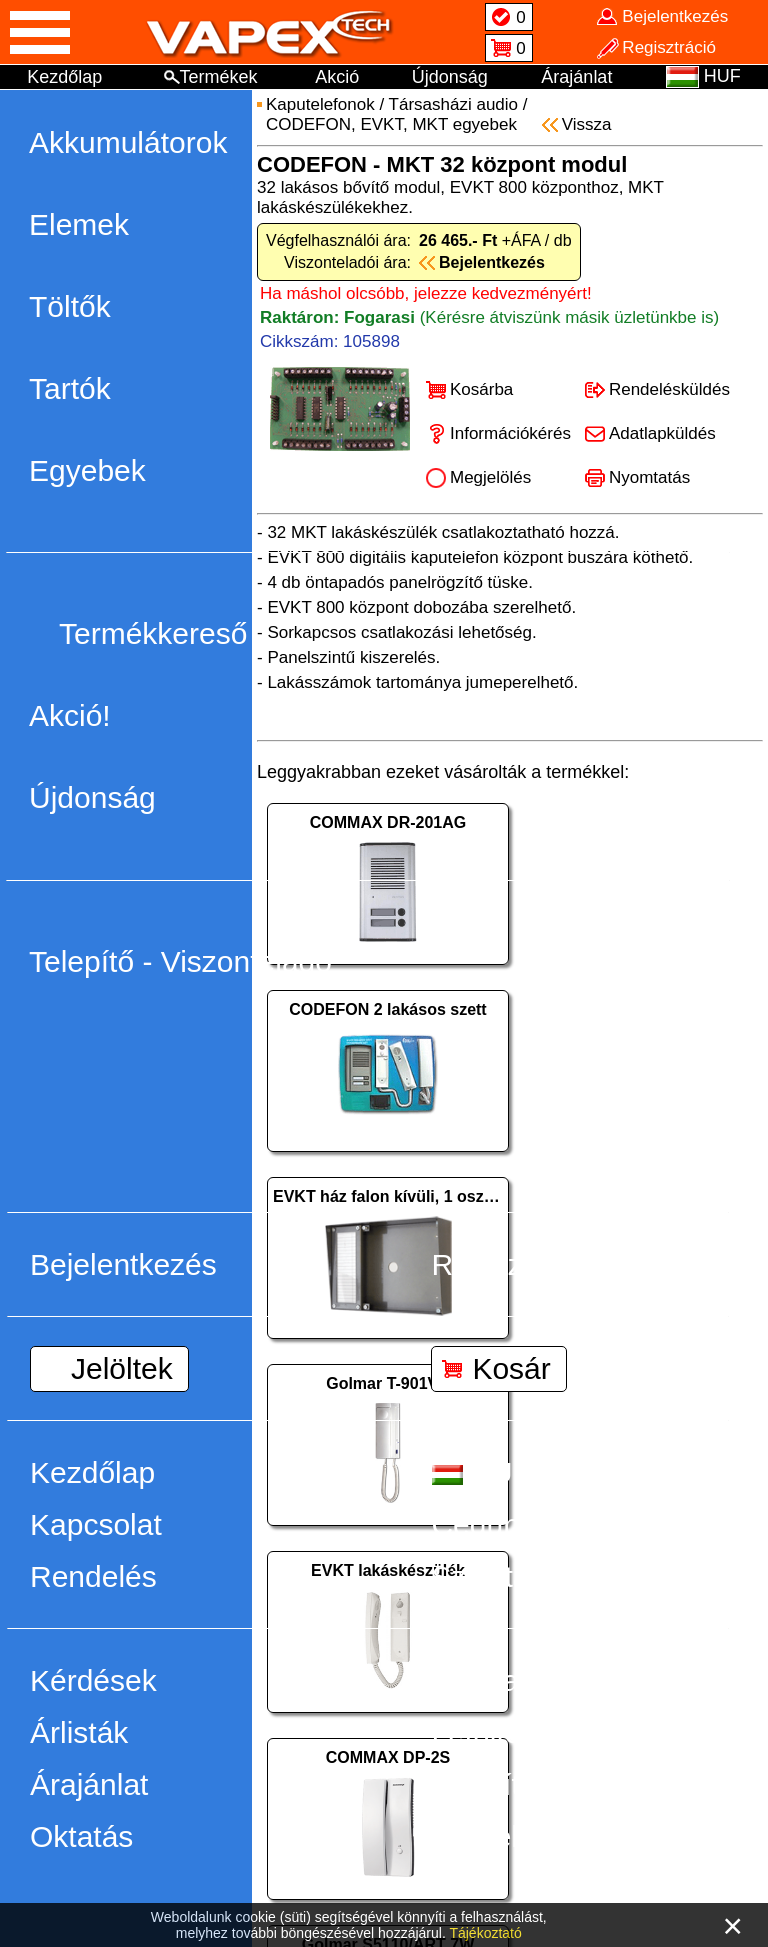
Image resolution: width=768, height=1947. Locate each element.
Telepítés (491, 1784)
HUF (481, 1472)
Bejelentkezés (123, 1264)
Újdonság (450, 77)
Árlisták (79, 1732)
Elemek (79, 224)
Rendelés (93, 1576)
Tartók (70, 388)
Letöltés (483, 1732)
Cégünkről (499, 1524)
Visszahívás (511, 1680)
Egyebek (87, 470)
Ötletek (478, 1836)
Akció (337, 77)
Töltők (70, 306)
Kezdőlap (64, 77)
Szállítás (487, 1576)
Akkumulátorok (128, 142)
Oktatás (81, 1836)
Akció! (70, 715)
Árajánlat (576, 77)
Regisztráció (513, 1264)
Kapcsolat (96, 1524)
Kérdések (93, 1680)
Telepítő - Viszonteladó (180, 961)
